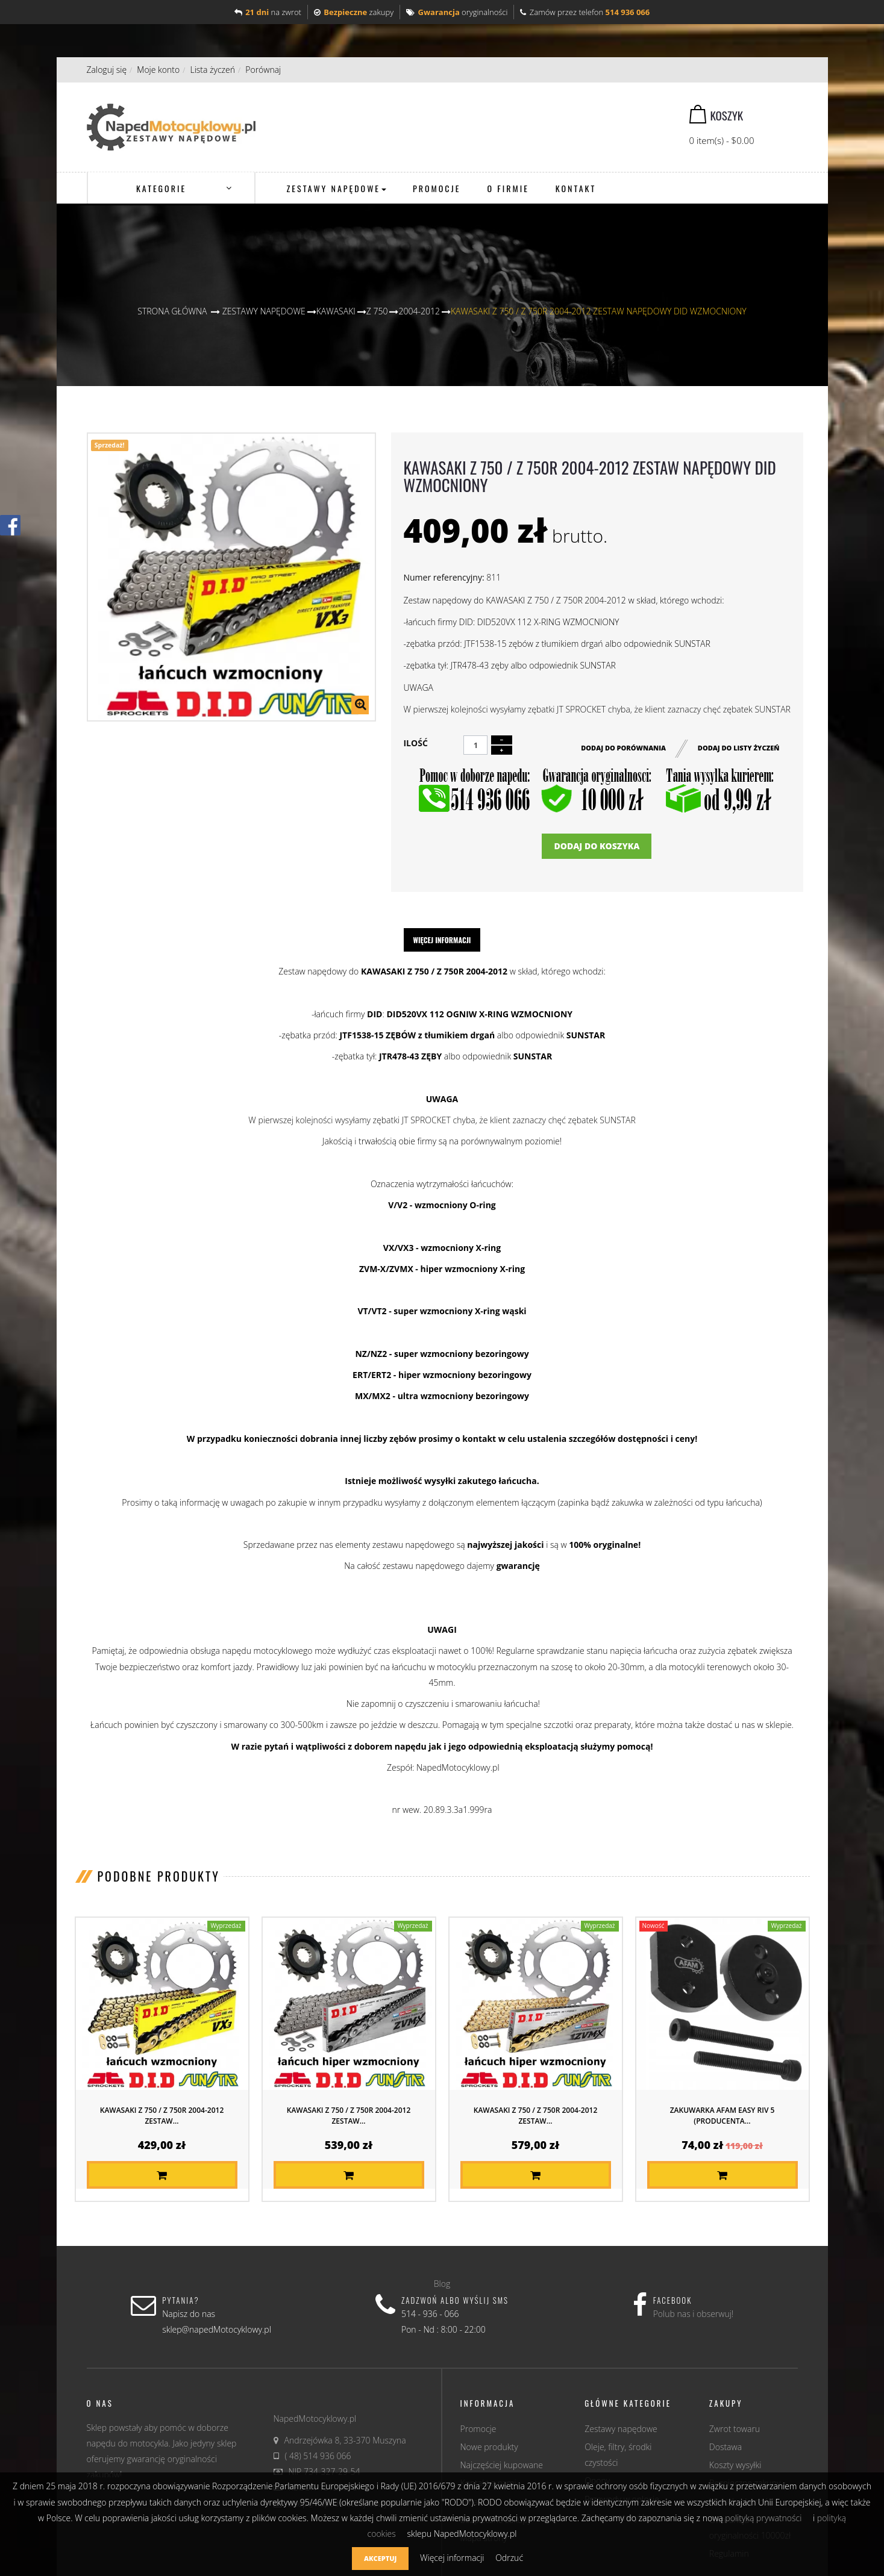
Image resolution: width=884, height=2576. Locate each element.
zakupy (353, 12)
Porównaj (263, 69)
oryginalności (456, 12)
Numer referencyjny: (443, 577)
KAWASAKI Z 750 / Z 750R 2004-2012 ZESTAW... (162, 2115)
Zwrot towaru (734, 2428)
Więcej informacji (442, 940)
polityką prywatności (763, 2518)
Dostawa (725, 2447)
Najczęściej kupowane (501, 2465)
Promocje (478, 2428)
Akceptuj (380, 2558)
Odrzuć (509, 2557)
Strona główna (172, 311)
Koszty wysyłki (735, 2465)
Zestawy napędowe (621, 2428)
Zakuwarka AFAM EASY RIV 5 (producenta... (722, 2115)
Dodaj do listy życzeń (739, 746)
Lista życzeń (212, 69)
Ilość (415, 743)
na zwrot (267, 12)
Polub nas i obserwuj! (693, 2313)
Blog (442, 2283)
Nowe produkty (489, 2447)
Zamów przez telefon (585, 12)
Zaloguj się (107, 69)
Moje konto (158, 69)
